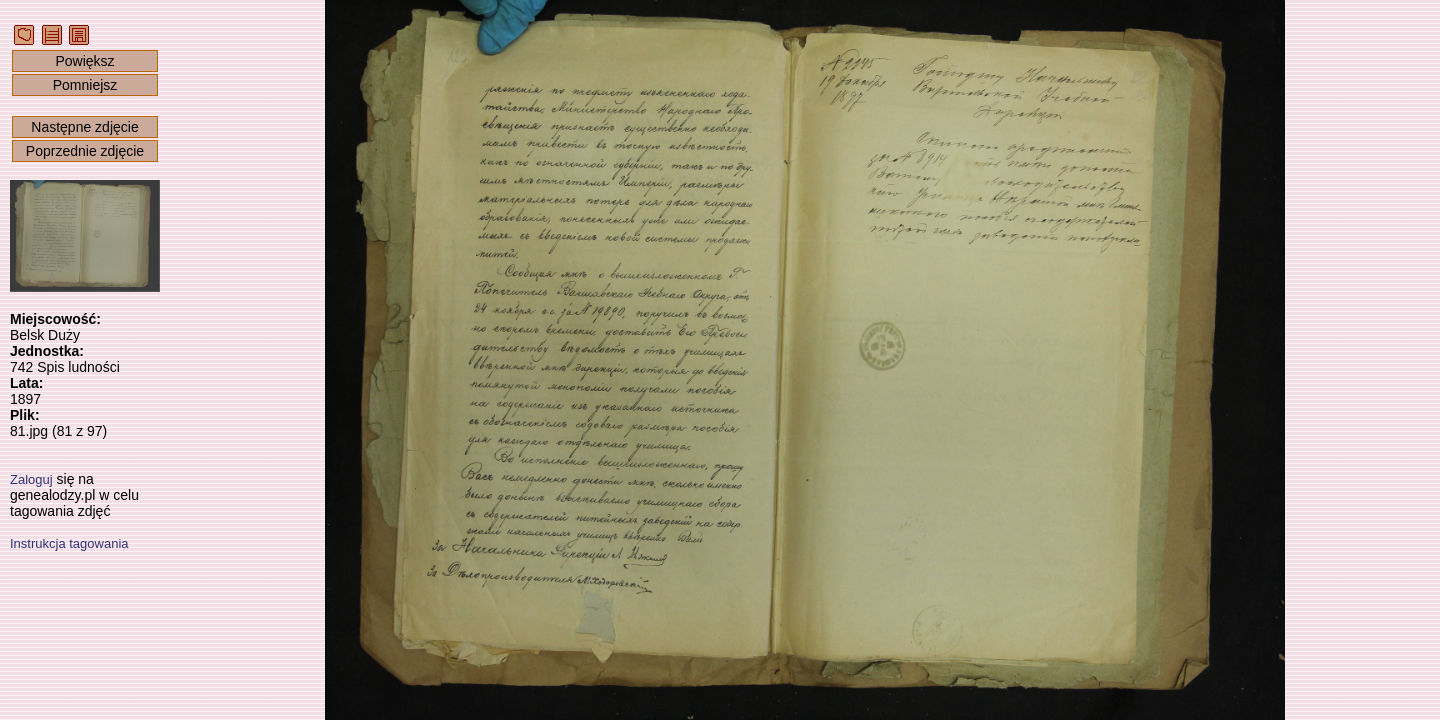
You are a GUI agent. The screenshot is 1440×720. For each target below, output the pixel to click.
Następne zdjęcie (84, 127)
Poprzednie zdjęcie (85, 151)
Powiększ (84, 61)
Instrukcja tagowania (69, 543)
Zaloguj (31, 479)
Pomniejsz (85, 85)
